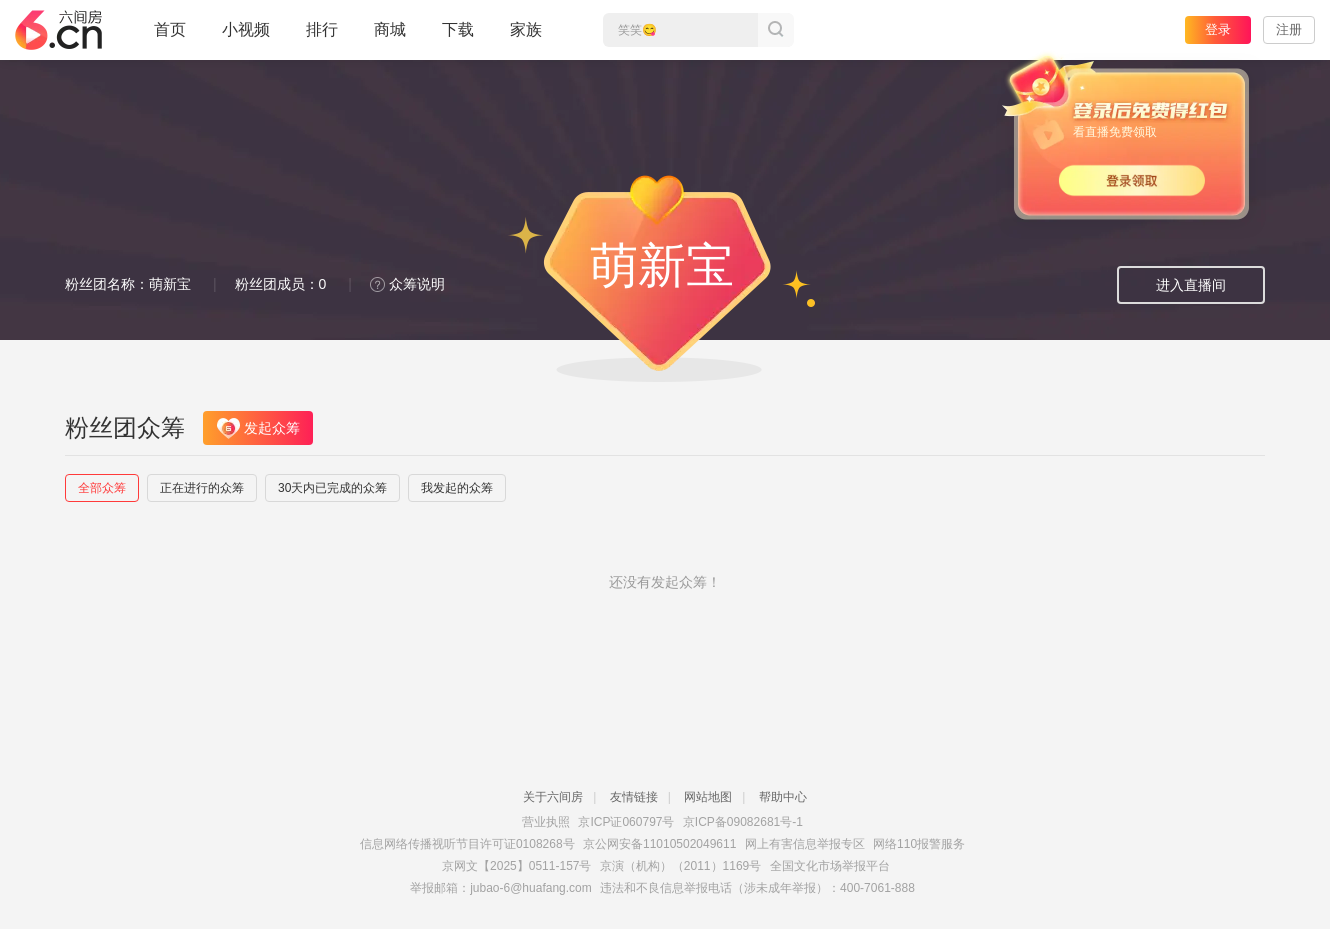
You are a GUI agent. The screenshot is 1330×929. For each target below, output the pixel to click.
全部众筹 (102, 488)
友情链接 (634, 797)
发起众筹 (258, 429)
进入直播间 (1191, 285)
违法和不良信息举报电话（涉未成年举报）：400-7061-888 (757, 888)
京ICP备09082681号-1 (743, 822)
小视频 (246, 38)
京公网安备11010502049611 (659, 844)
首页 (170, 38)
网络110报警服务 (919, 844)
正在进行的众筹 (202, 488)
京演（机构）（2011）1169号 (680, 866)
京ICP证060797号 (626, 822)
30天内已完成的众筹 (332, 488)
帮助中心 (783, 797)
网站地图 (708, 797)
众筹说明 (407, 284)
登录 (1218, 29)
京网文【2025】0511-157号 (516, 866)
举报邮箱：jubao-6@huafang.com (501, 888)
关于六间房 (553, 797)
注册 (1289, 29)
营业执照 (546, 822)
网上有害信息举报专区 (805, 844)
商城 (390, 38)
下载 (458, 29)
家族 (526, 38)
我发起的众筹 (457, 488)
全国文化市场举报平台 (830, 866)
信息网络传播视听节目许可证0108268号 (467, 844)
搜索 (776, 30)
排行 (322, 29)
